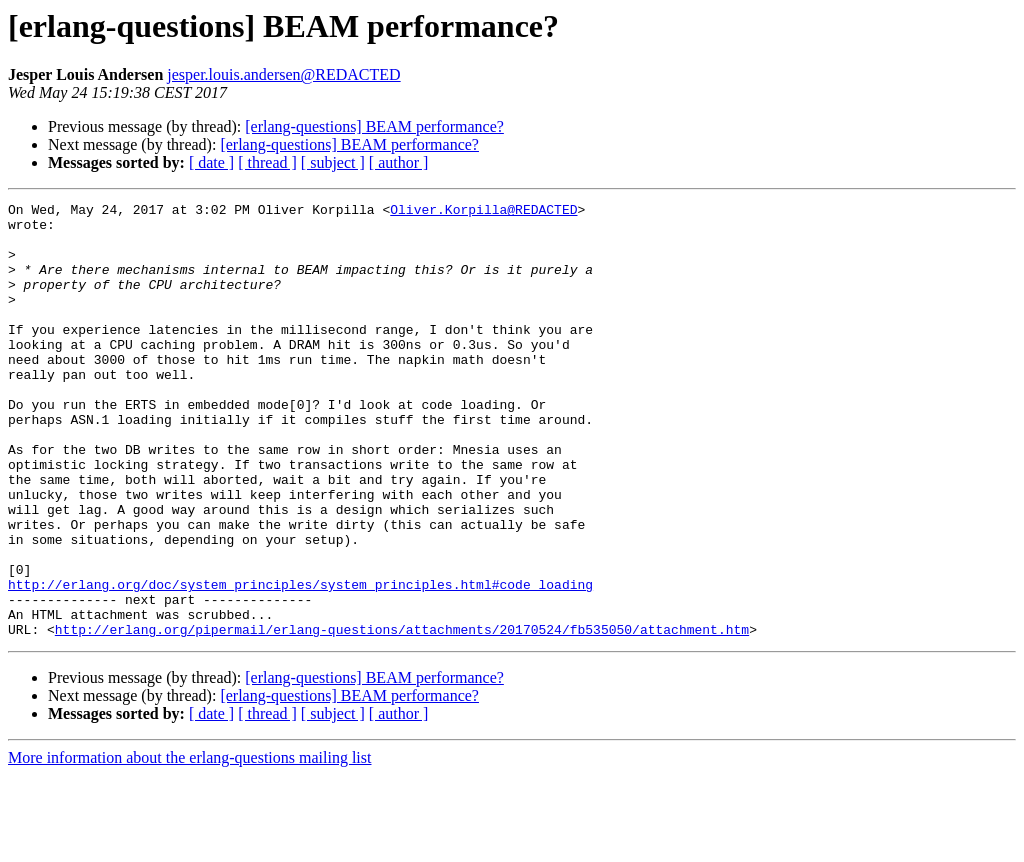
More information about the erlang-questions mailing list (189, 844)
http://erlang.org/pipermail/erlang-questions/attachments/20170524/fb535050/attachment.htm (402, 716)
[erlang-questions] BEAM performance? (374, 126)
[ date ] (211, 162)
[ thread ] (267, 162)
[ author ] (399, 162)
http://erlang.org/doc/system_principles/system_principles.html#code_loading (300, 662)
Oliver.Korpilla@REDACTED (483, 212)
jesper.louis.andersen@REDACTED (283, 74)
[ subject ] (333, 162)
